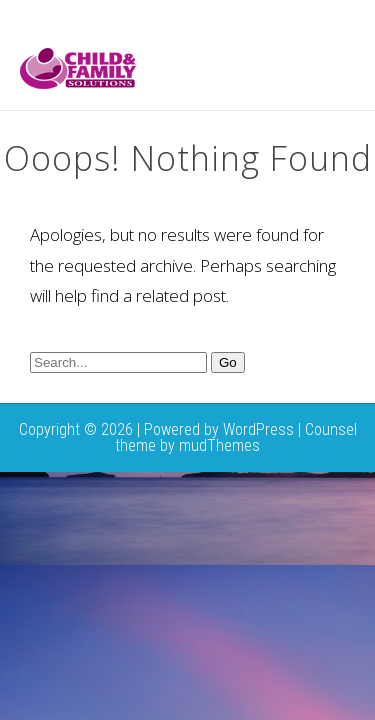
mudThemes (219, 445)
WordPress (258, 429)
